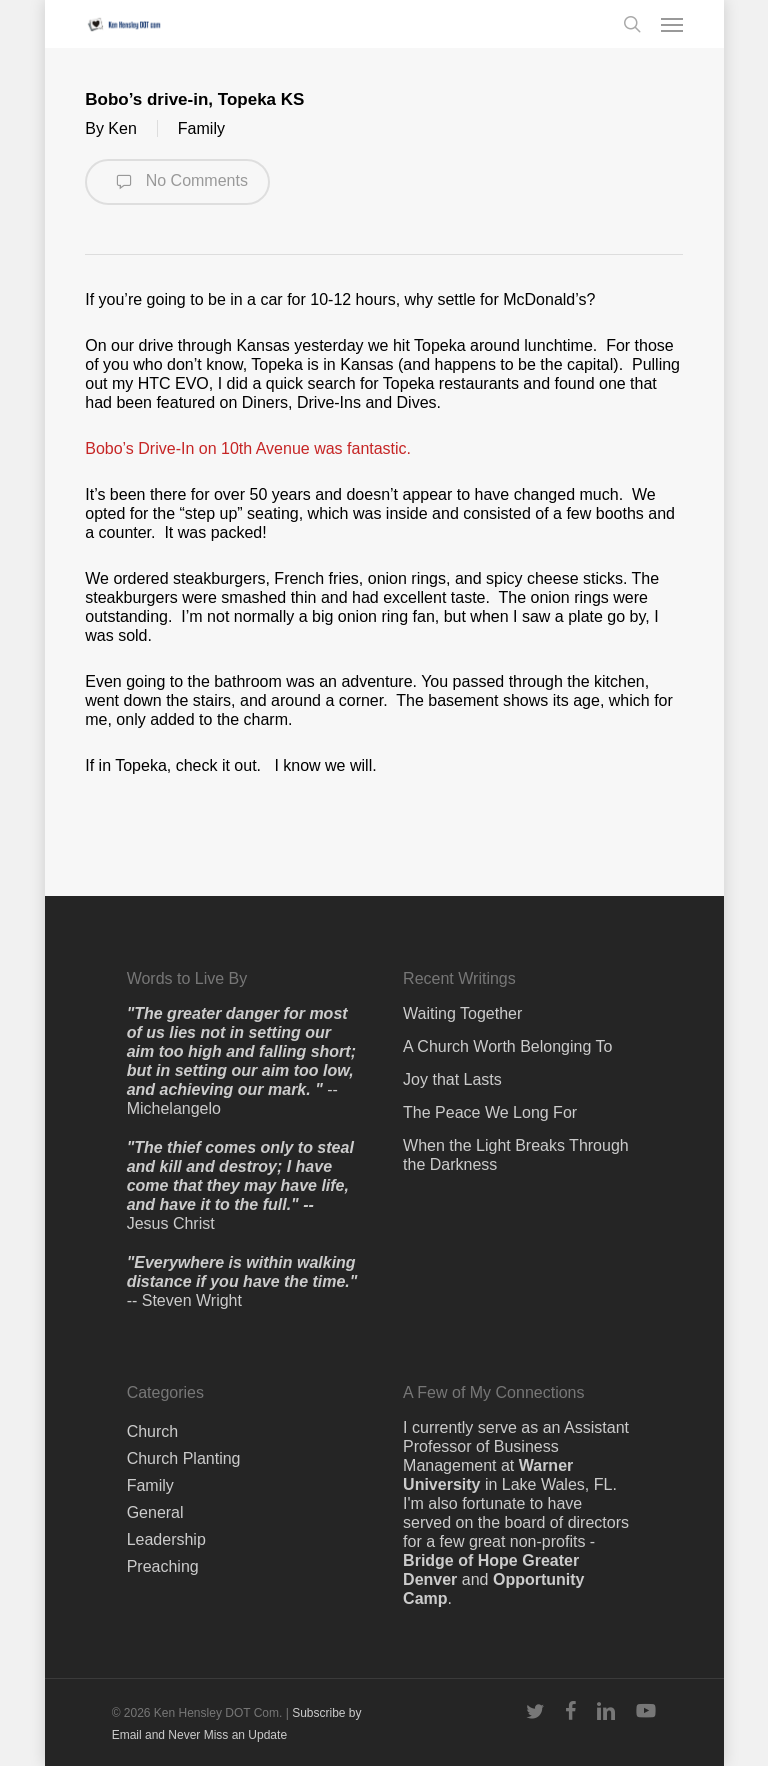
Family (201, 128)
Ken (122, 128)
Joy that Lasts (452, 1079)
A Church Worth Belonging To (507, 1046)
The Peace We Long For (490, 1112)
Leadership (166, 1539)
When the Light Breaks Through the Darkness (516, 1155)
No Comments (177, 182)
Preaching (163, 1566)
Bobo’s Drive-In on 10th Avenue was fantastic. (248, 448)
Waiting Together (462, 1013)
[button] (672, 24)
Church (153, 1431)
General (155, 1512)
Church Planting (184, 1458)
